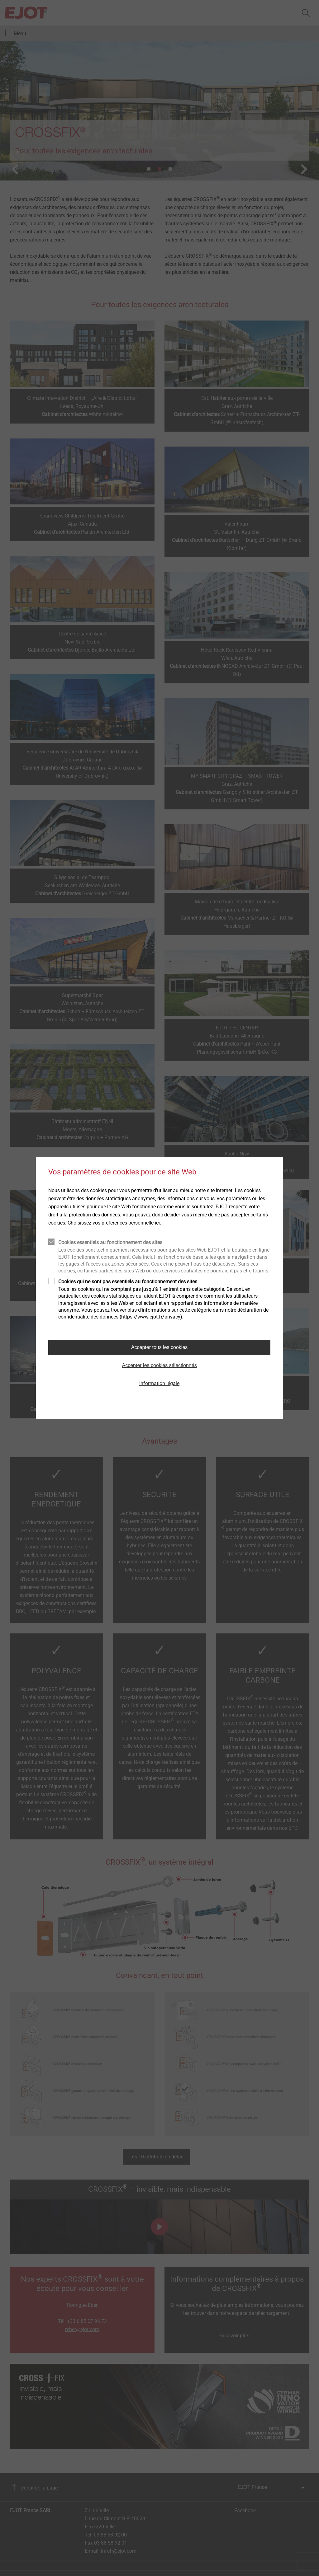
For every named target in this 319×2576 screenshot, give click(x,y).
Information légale (159, 1383)
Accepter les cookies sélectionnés (159, 1365)
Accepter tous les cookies (159, 1347)
